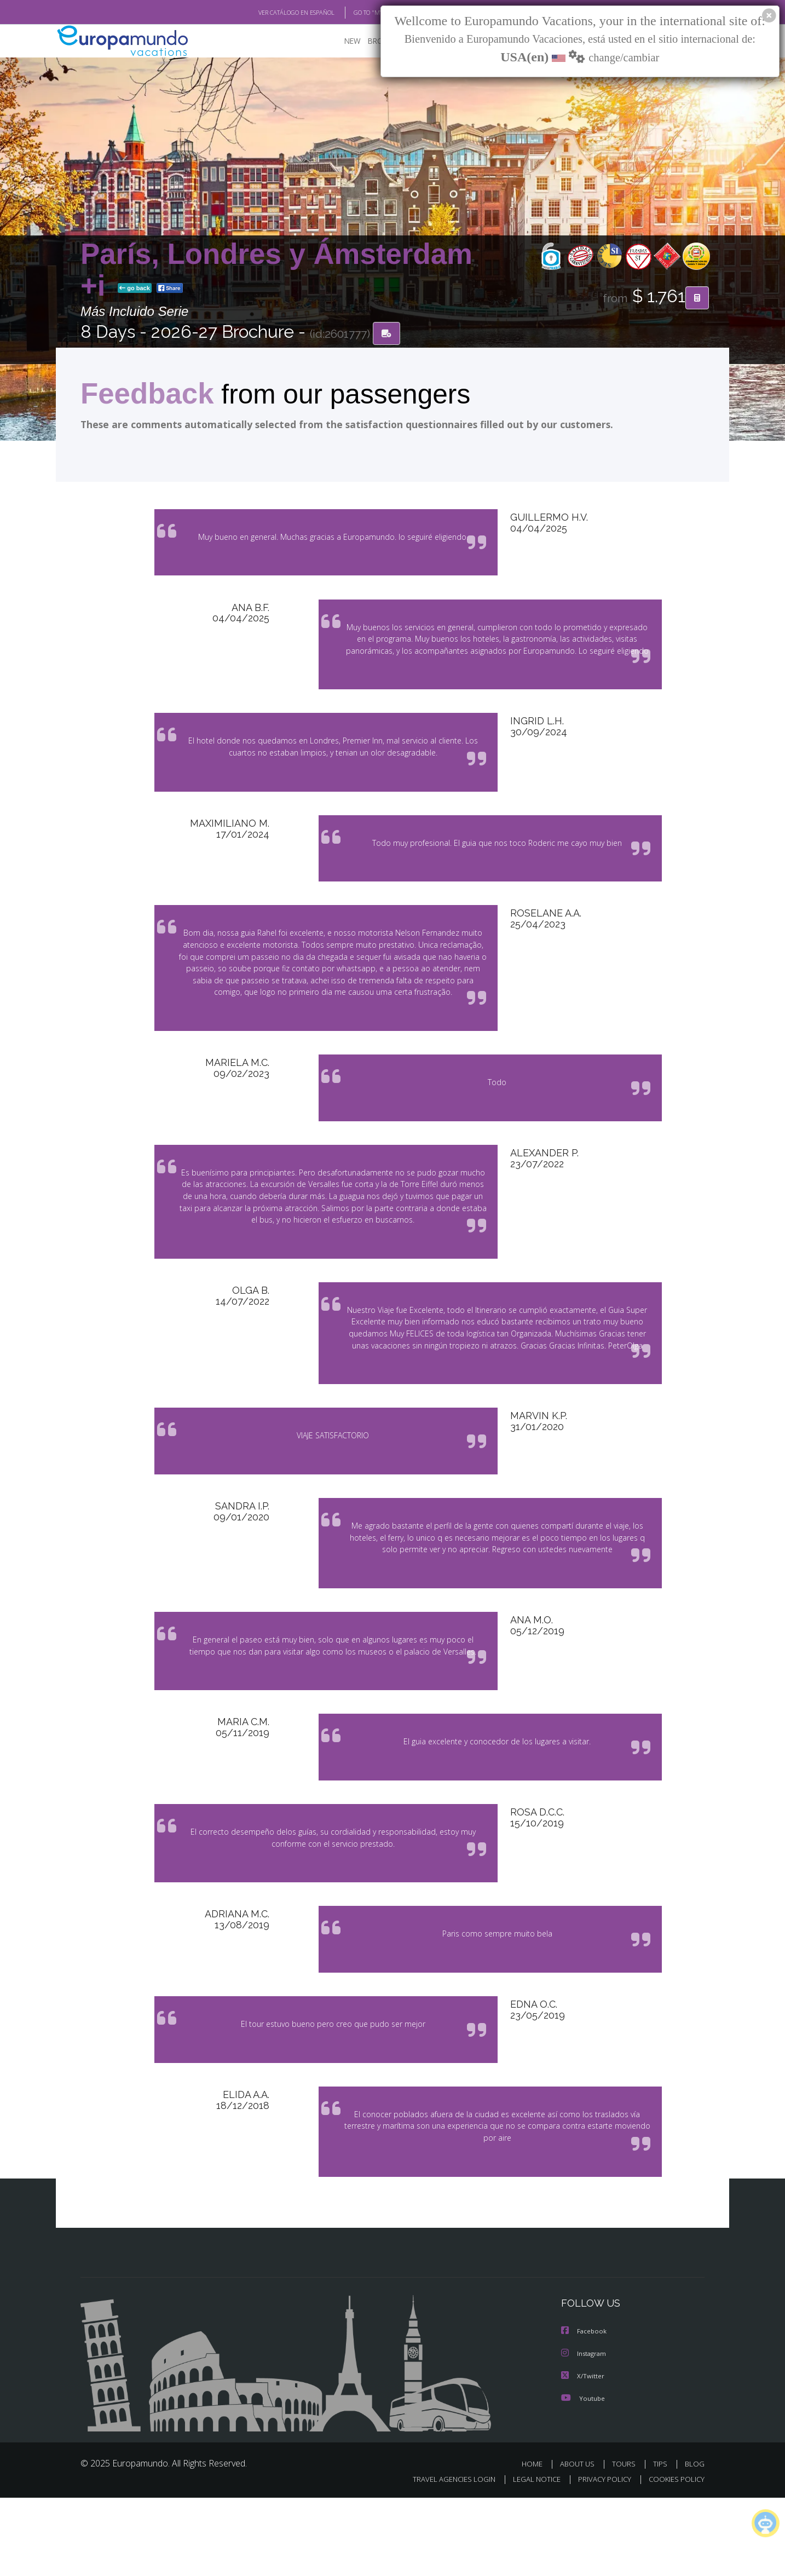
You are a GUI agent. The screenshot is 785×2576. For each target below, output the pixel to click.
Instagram (585, 2432)
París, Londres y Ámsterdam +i (276, 270)
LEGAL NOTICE (529, 2558)
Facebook (584, 2410)
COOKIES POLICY (674, 2558)
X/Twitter (583, 2454)
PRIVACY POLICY (599, 2558)
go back (134, 289)
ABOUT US (580, 2542)
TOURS (626, 2542)
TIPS (661, 2542)
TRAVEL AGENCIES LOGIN (443, 2558)
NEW (341, 41)
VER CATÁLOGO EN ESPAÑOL (271, 12)
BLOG (695, 2542)
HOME (536, 2542)
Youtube (583, 2476)
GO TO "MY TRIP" (358, 12)
